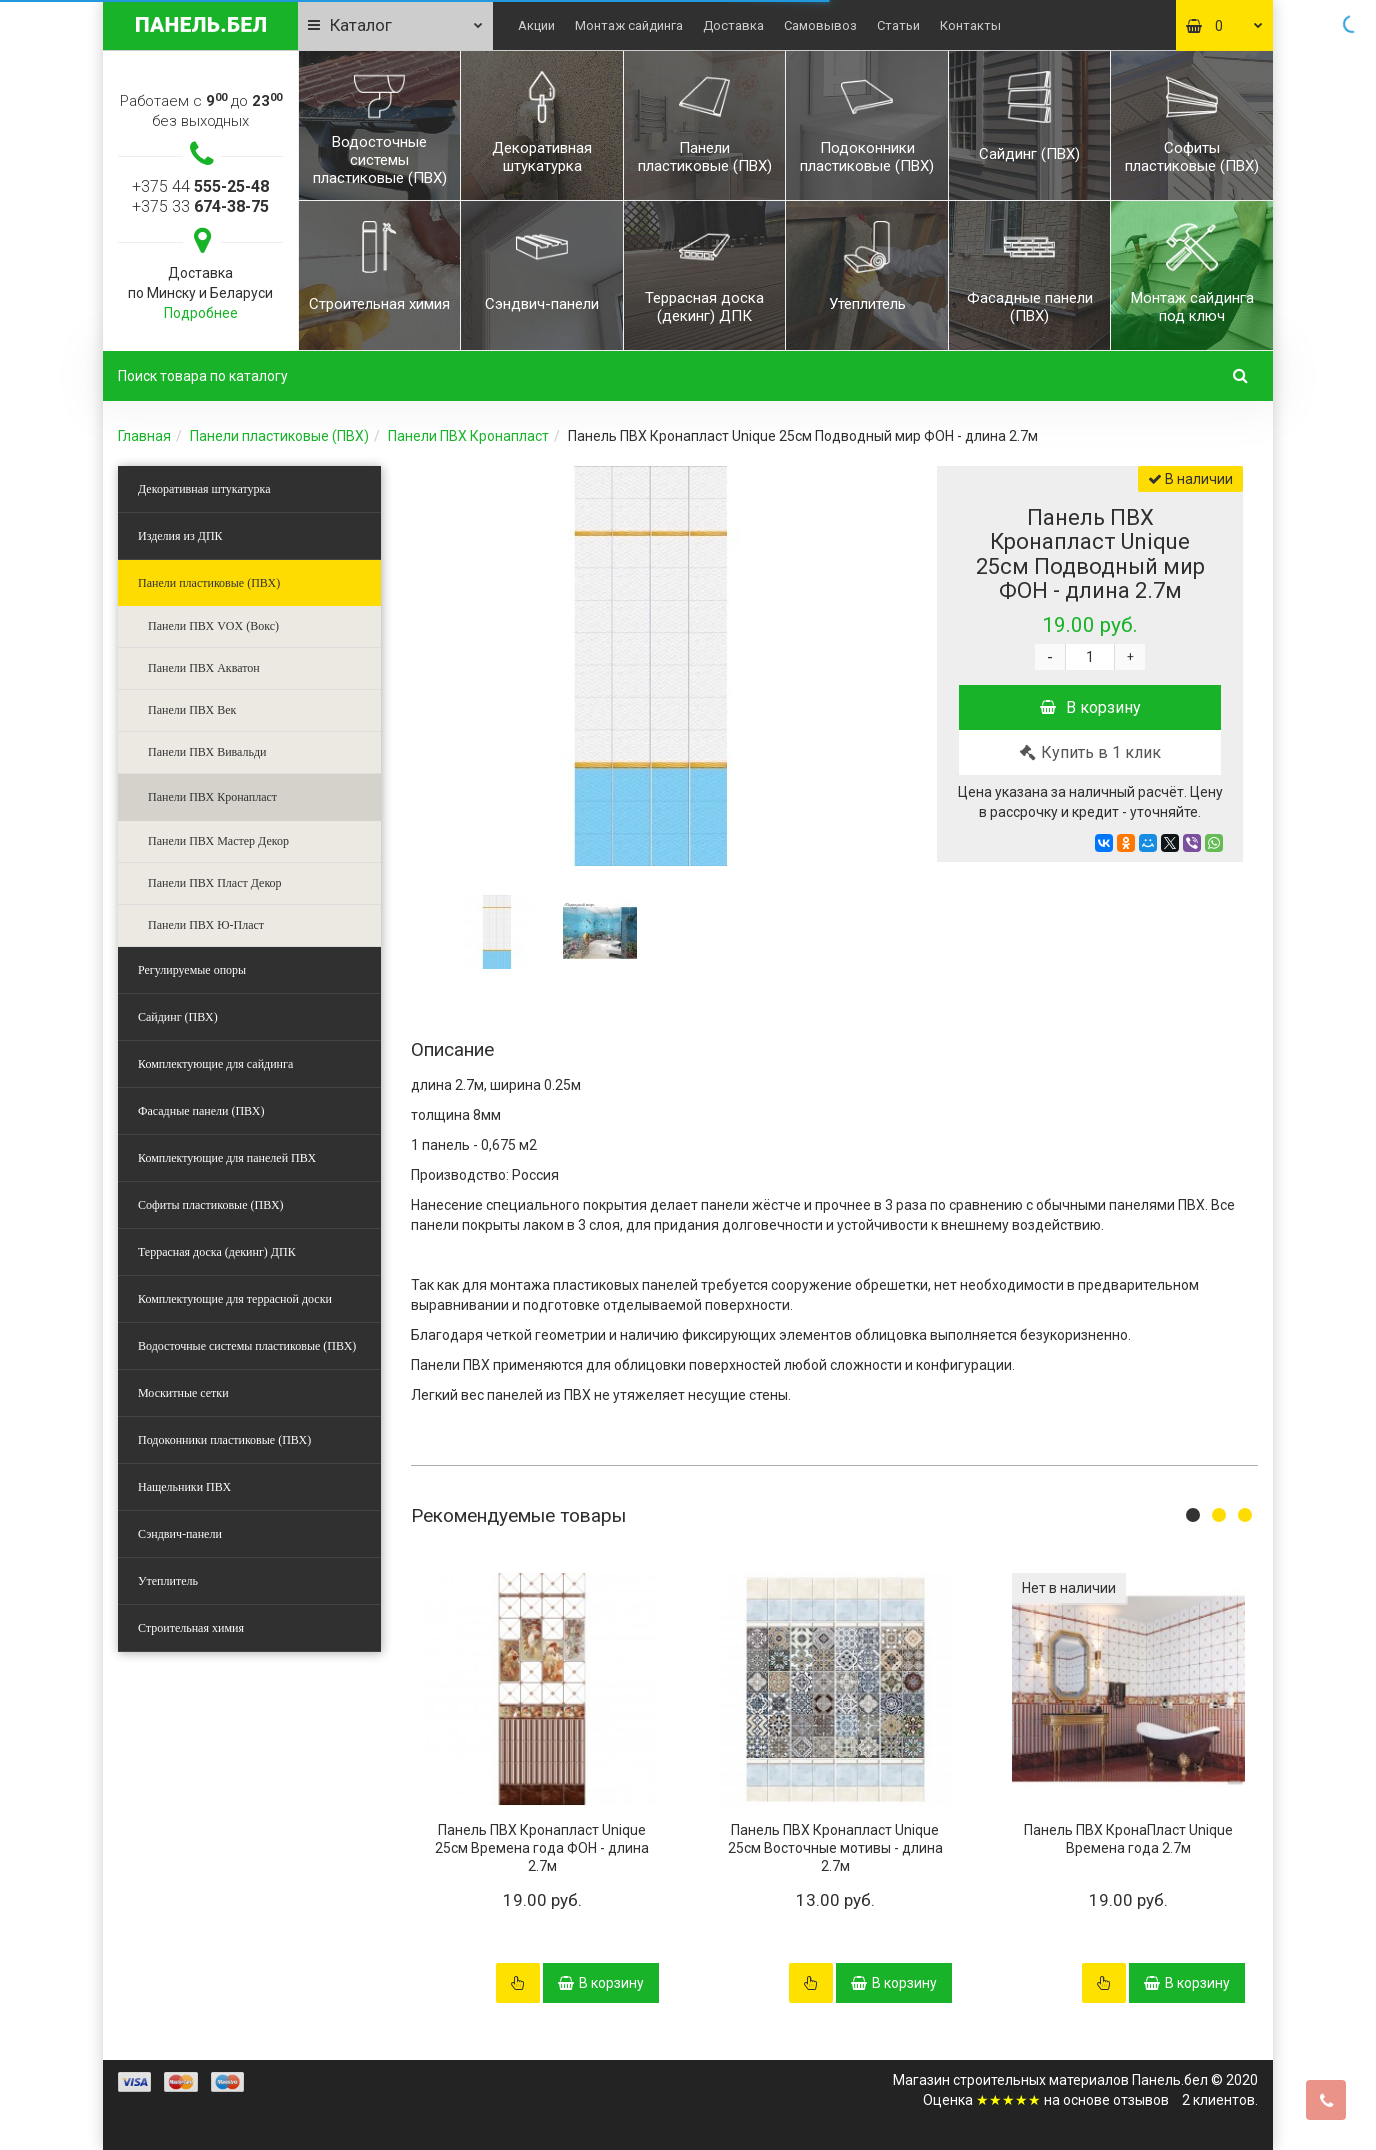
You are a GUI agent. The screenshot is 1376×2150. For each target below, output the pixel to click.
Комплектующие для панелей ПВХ (227, 1158)
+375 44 (200, 186)
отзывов (1141, 2100)
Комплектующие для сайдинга (215, 1064)
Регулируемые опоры (192, 970)
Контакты (970, 25)
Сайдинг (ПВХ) (178, 1017)
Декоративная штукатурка (204, 489)
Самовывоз (820, 25)
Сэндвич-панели (180, 1534)
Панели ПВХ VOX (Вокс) (213, 626)
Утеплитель (168, 1581)
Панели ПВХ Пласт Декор (215, 883)
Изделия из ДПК (180, 536)
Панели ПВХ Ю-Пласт (206, 925)
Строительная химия (191, 1628)
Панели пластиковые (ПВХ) (279, 436)
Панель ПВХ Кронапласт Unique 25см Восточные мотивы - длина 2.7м (835, 1848)
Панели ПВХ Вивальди (207, 752)
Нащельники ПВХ (184, 1487)
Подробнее (201, 313)
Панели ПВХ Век (192, 710)
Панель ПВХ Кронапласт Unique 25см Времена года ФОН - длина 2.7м (542, 1848)
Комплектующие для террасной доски (235, 1299)
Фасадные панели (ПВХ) (201, 1111)
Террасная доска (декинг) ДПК (217, 1252)
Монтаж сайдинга (629, 25)
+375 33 (200, 206)
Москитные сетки (183, 1393)
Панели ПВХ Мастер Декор (218, 841)
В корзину (1090, 707)
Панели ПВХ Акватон (204, 668)
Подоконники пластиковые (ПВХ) (224, 1440)
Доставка (733, 25)
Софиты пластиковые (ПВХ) (211, 1205)
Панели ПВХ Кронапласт (468, 436)
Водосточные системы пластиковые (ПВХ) (247, 1346)
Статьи (898, 25)
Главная (144, 436)
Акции (536, 25)
